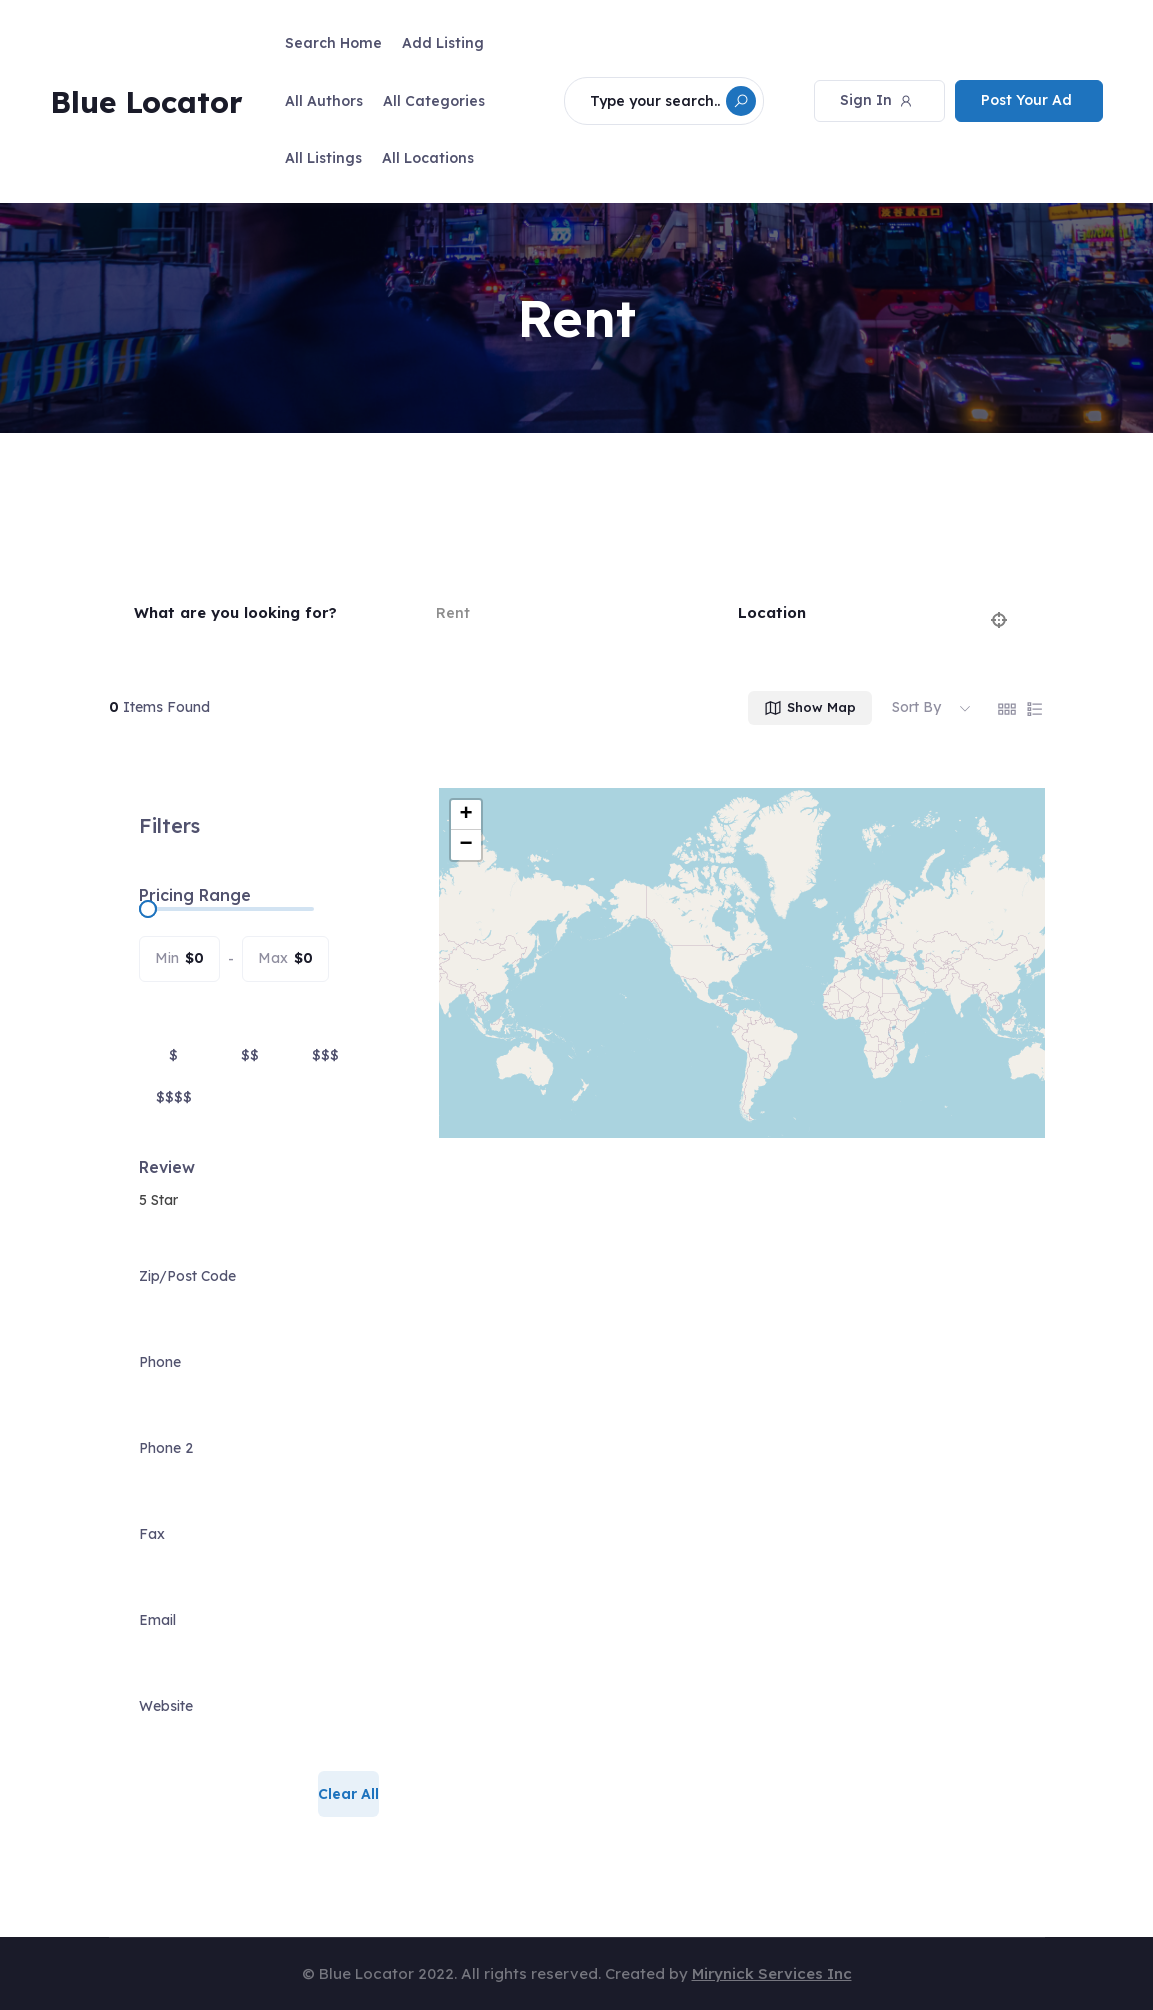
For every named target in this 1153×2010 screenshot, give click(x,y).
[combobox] (259, 1200)
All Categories (434, 101)
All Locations (428, 158)
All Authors (324, 101)
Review (167, 1167)
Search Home (333, 43)
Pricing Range (195, 895)
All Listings (323, 158)
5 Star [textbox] (158, 1200)
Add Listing (443, 43)
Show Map (809, 708)
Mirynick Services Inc (772, 1973)
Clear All (348, 1794)
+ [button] (465, 815)
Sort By (916, 707)
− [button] (465, 845)
